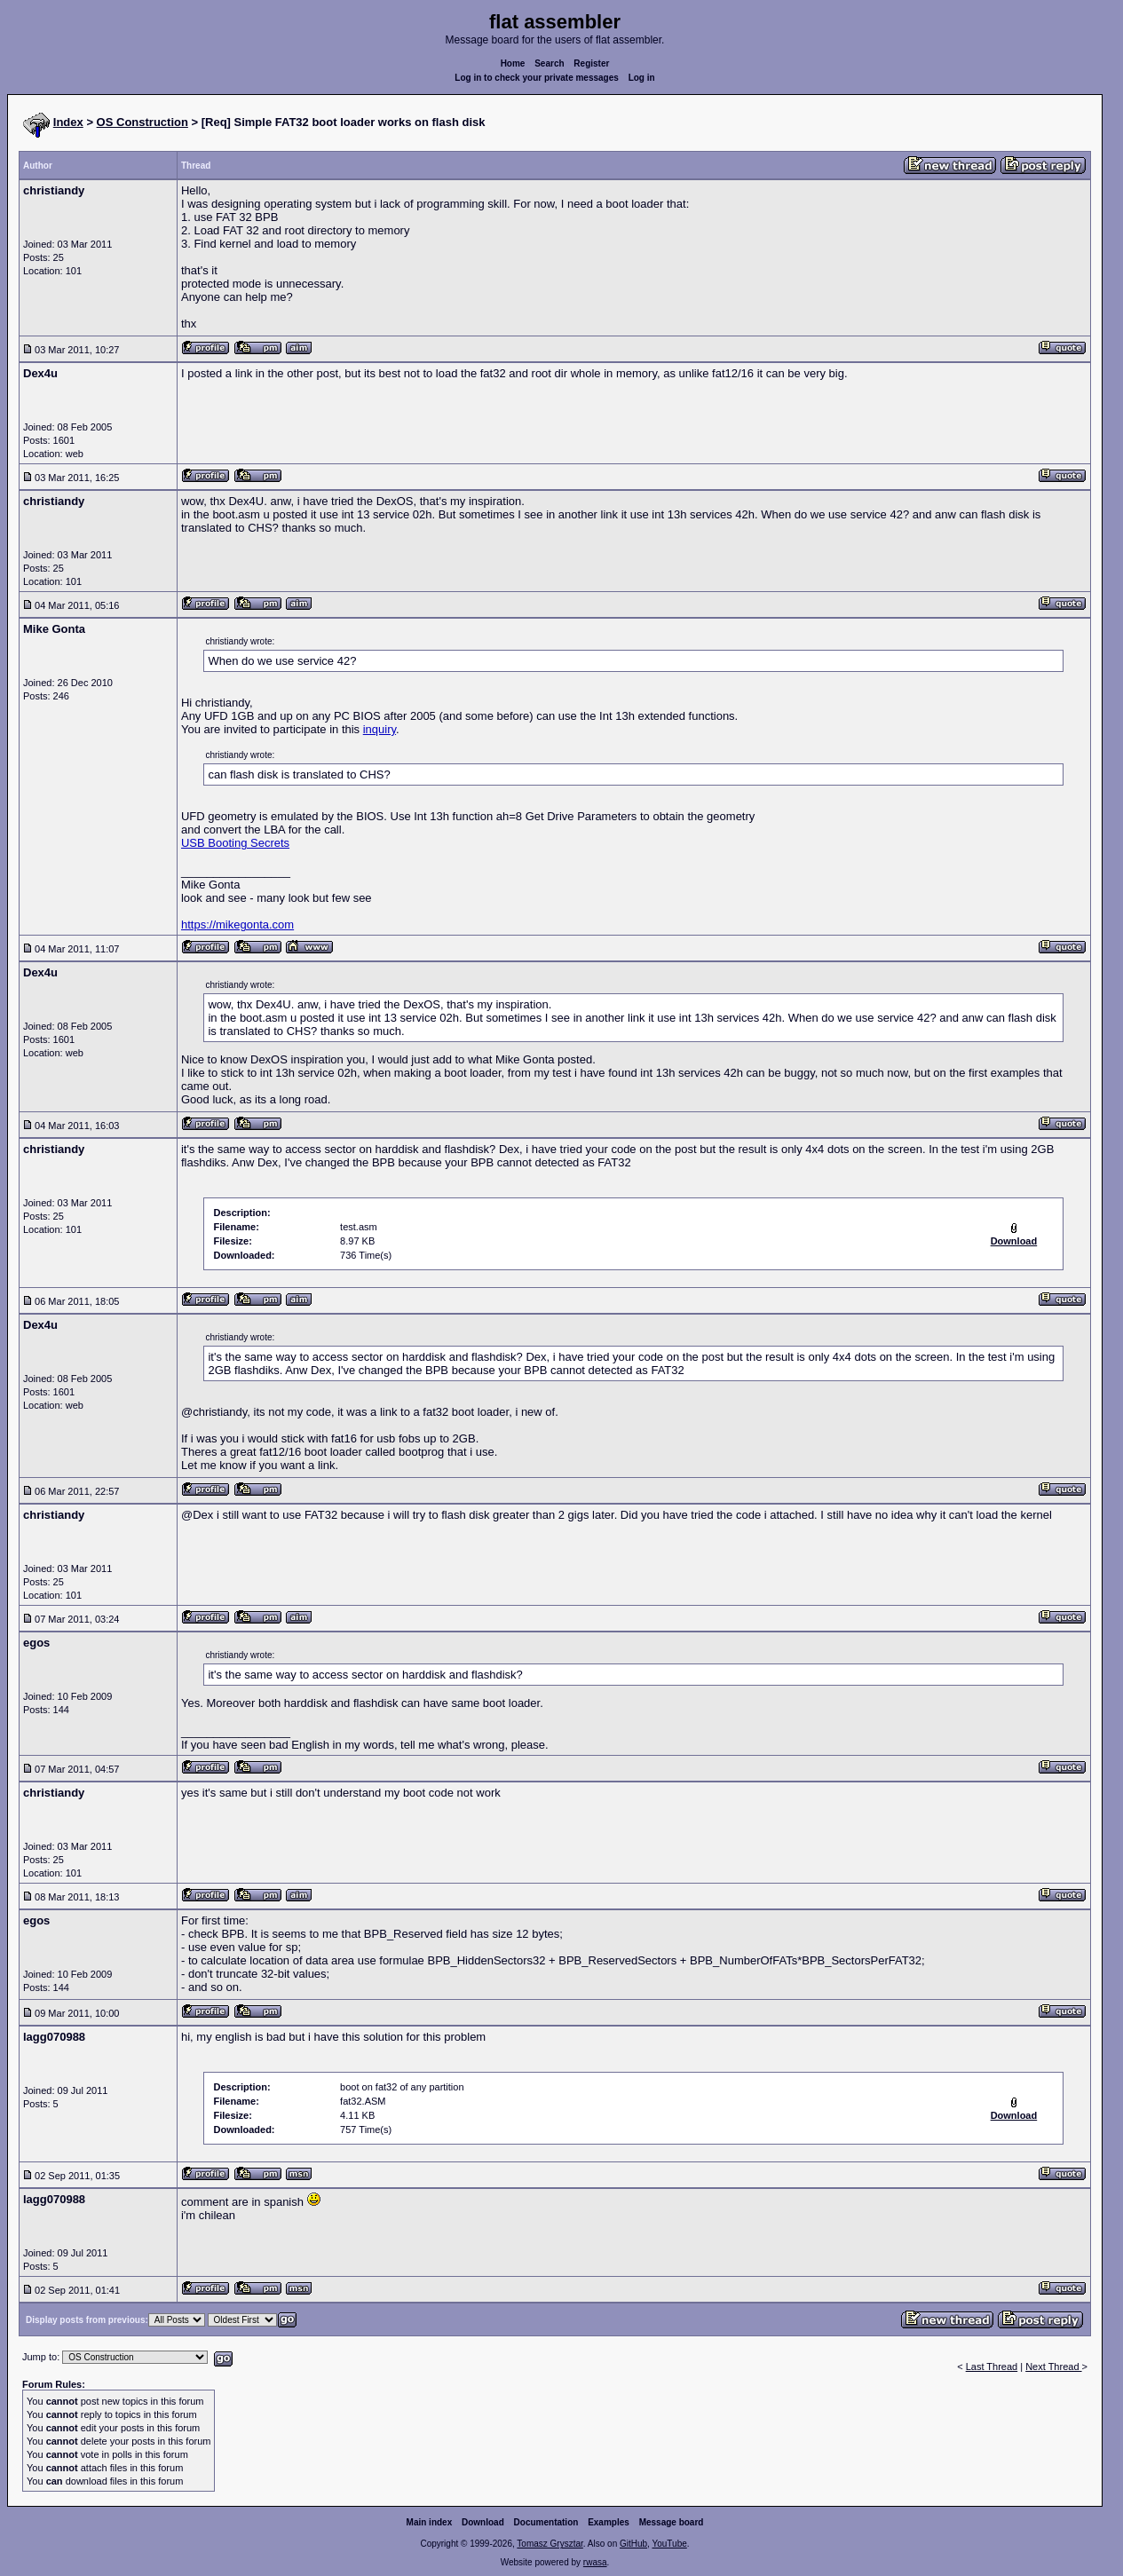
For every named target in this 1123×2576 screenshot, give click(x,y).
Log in (642, 78)
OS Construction (142, 122)
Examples (608, 2522)
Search (549, 63)
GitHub (633, 2543)
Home (513, 63)
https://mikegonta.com (237, 924)
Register (591, 63)
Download (483, 2522)
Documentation (546, 2522)
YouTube (669, 2543)
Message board (671, 2522)
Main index (430, 2522)
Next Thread (1053, 2366)
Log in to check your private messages (537, 78)
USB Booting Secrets (235, 842)
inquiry (379, 729)
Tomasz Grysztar (549, 2543)
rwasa (595, 2562)
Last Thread (992, 2366)
